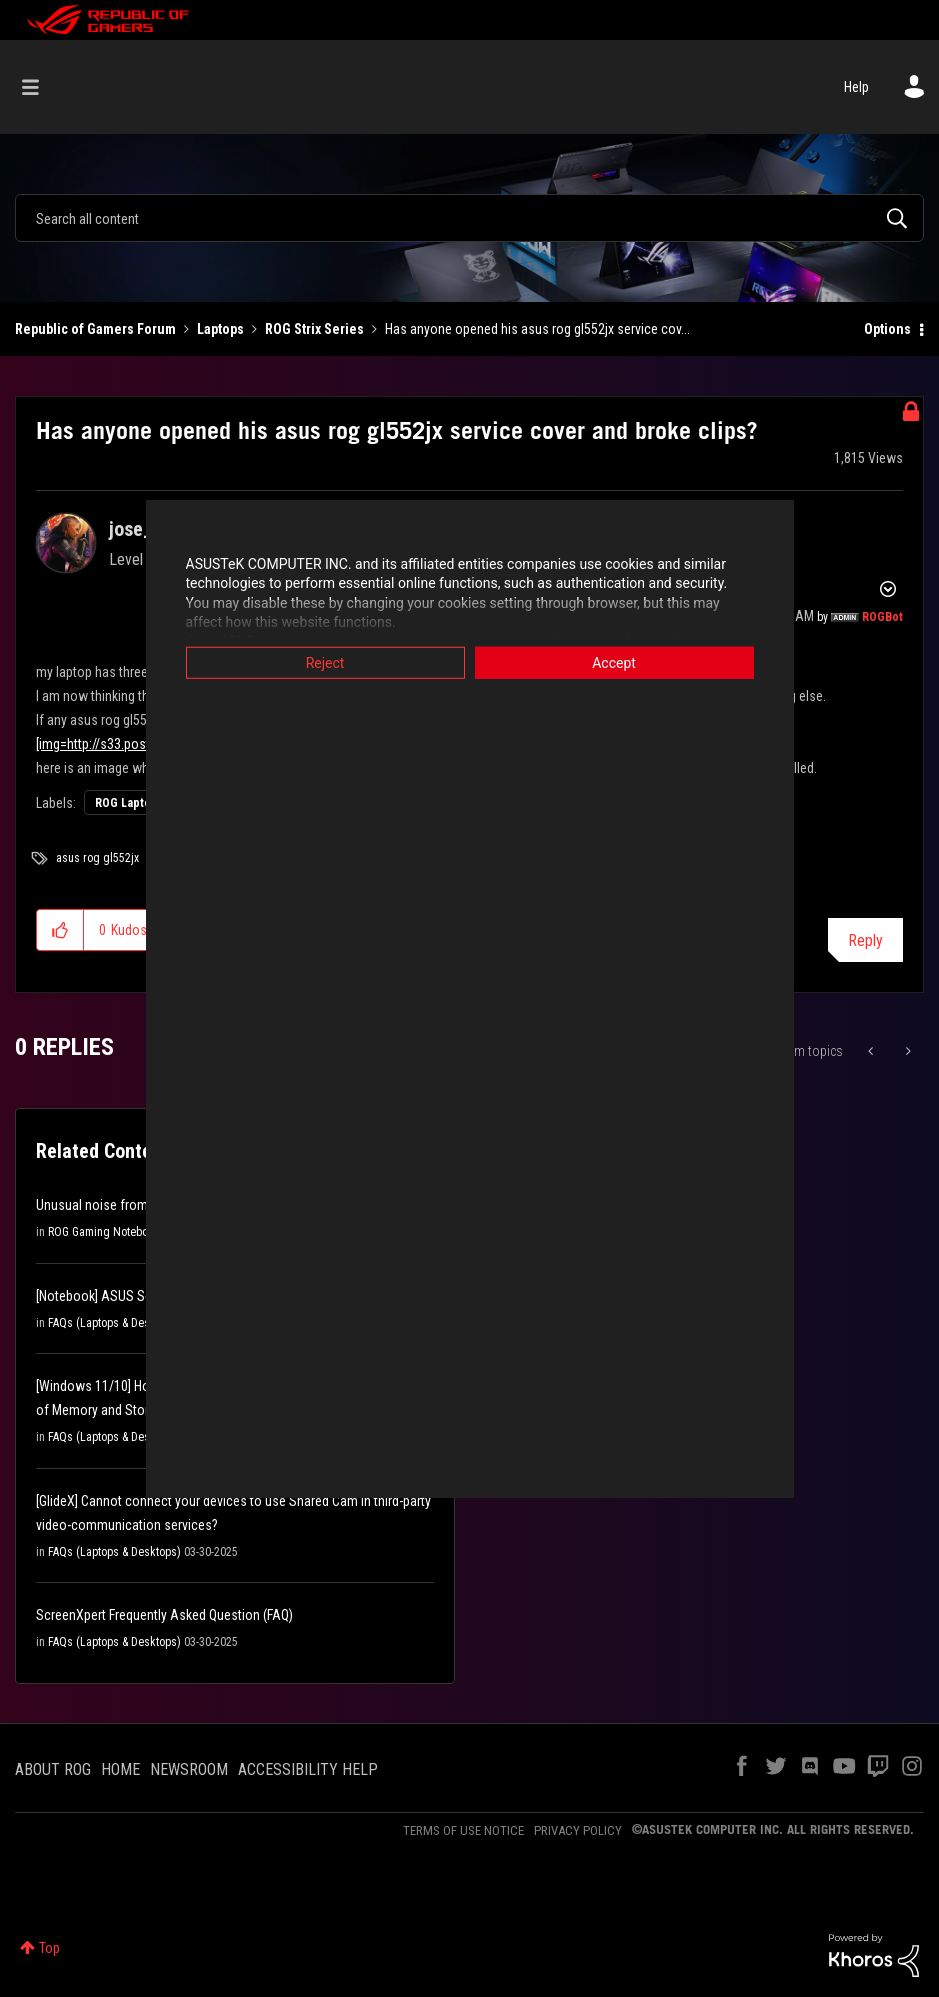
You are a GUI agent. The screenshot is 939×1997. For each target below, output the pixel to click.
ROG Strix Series (314, 329)
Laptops (220, 329)
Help (856, 87)
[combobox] (469, 218)
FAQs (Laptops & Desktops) (114, 1323)
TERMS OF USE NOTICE (463, 1830)
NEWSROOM (189, 1769)
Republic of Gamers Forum (95, 329)
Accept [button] (614, 662)
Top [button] (49, 1948)
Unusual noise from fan (103, 1205)
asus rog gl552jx (97, 858)
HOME (120, 1769)
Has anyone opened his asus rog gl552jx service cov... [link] (537, 329)
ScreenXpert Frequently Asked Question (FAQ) (164, 1615)
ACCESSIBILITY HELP (308, 1769)
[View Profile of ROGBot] (882, 617)
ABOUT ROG (53, 1769)
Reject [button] (325, 662)
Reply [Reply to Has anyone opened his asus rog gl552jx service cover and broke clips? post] (865, 940)
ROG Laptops (129, 803)
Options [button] (887, 329)
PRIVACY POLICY (578, 1830)
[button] (60, 930)
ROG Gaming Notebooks (107, 1232)
